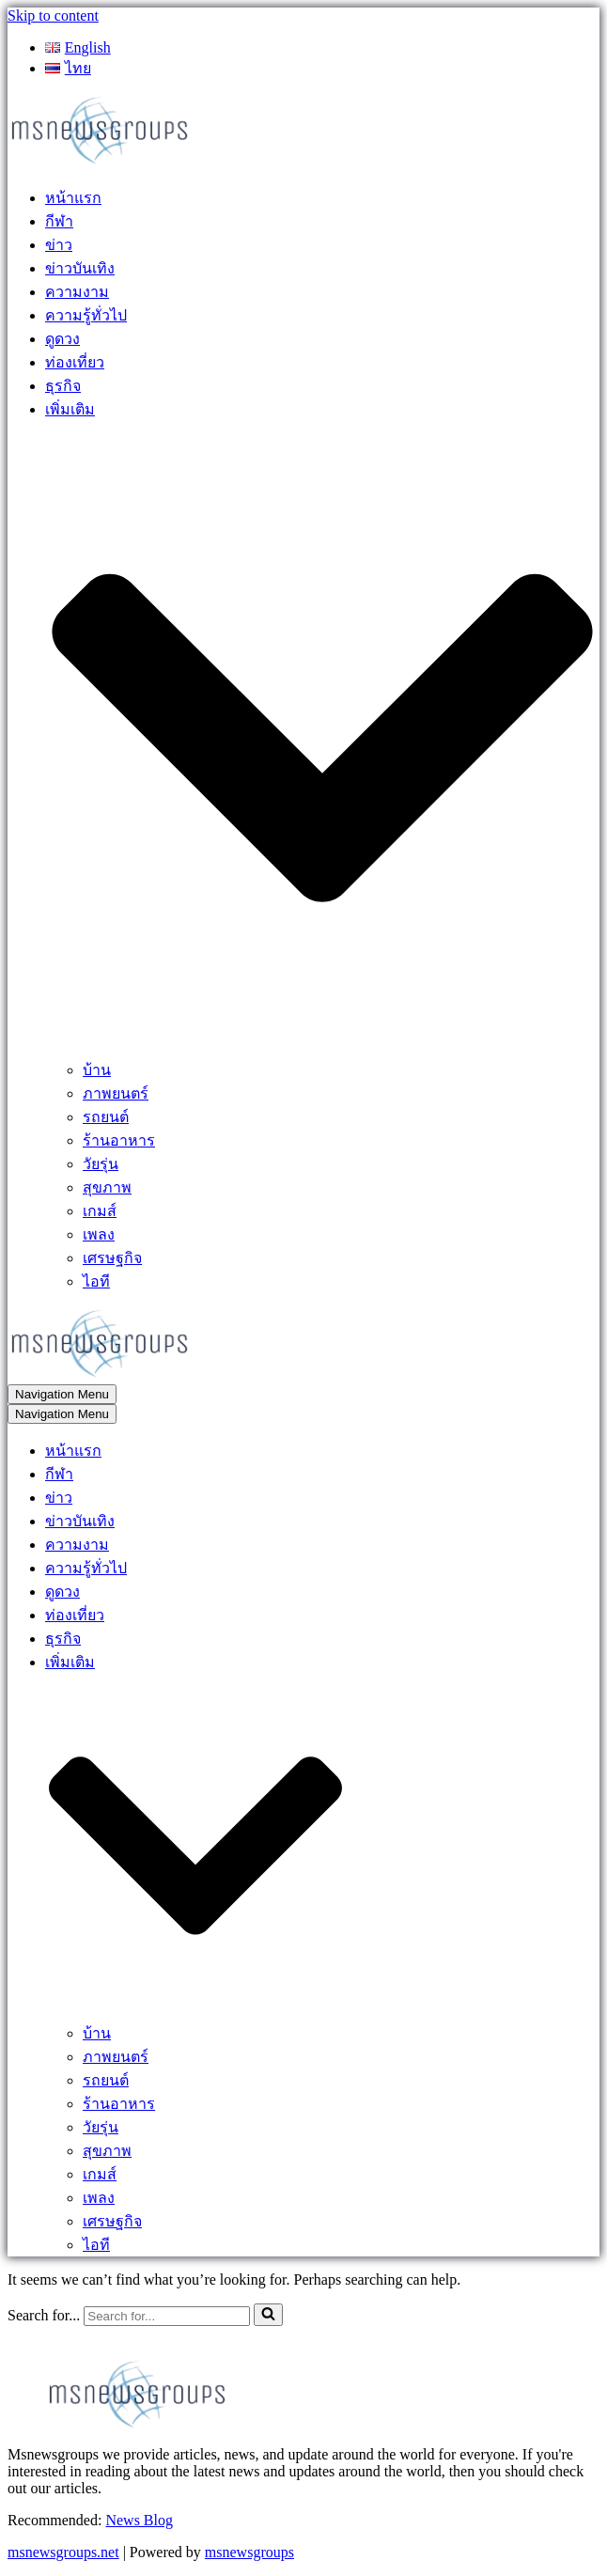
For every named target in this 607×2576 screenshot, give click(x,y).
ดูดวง (62, 339)
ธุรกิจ (63, 386)
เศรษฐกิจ (112, 1258)
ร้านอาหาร (119, 1140)
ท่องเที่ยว (74, 362)
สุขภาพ (107, 1187)
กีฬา (59, 221)
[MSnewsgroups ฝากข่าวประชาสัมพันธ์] (101, 162)
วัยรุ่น (100, 1164)
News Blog (139, 2520)
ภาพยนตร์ (115, 1093)
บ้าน (97, 1070)
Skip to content (53, 15)
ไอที (96, 1281)
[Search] (167, 2316)
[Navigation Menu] (62, 1394)
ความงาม (77, 292)
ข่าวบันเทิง (80, 268)
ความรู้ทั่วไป (86, 315)
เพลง (99, 1234)
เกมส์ (100, 1211)
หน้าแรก (73, 198)
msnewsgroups (249, 2552)
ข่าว (58, 245)
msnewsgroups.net (63, 2552)
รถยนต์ (106, 1117)
